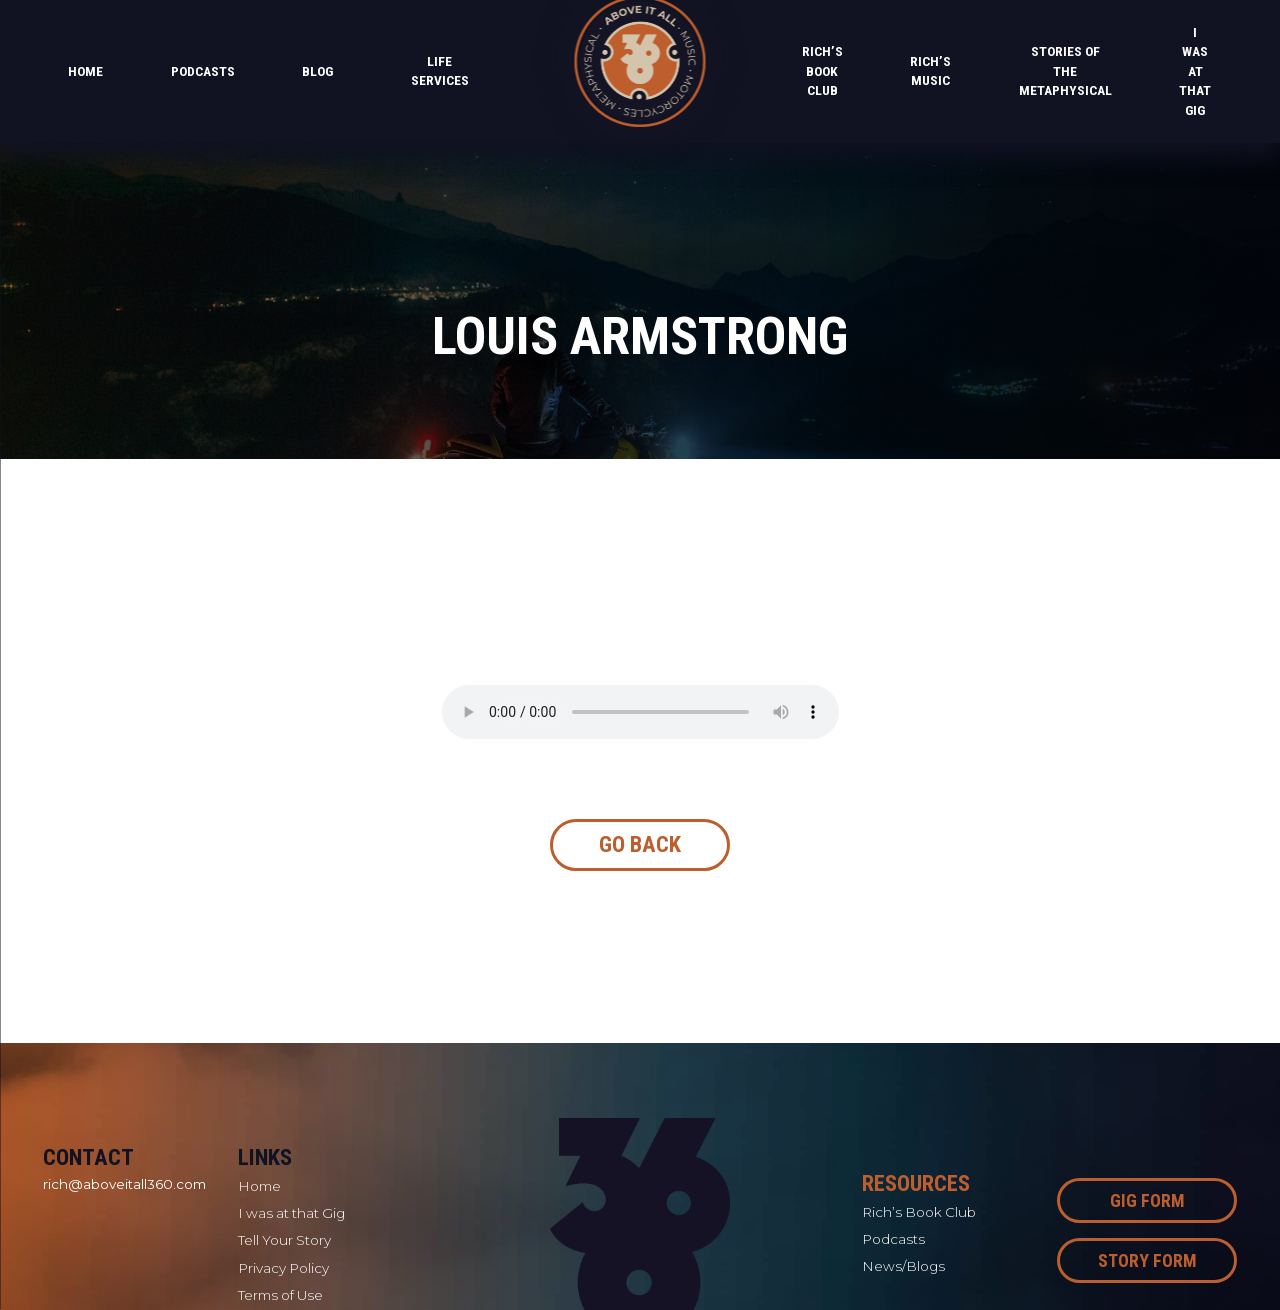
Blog (317, 71)
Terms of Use (280, 1295)
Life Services (440, 71)
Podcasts (893, 1239)
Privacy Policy (283, 1268)
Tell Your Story (284, 1240)
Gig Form (1147, 1200)
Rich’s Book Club (822, 70)
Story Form (1147, 1260)
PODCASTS (203, 71)
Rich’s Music (930, 71)
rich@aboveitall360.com (124, 1184)
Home (85, 71)
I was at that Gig (1195, 71)
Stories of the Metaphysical (1065, 70)
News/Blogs (903, 1266)
